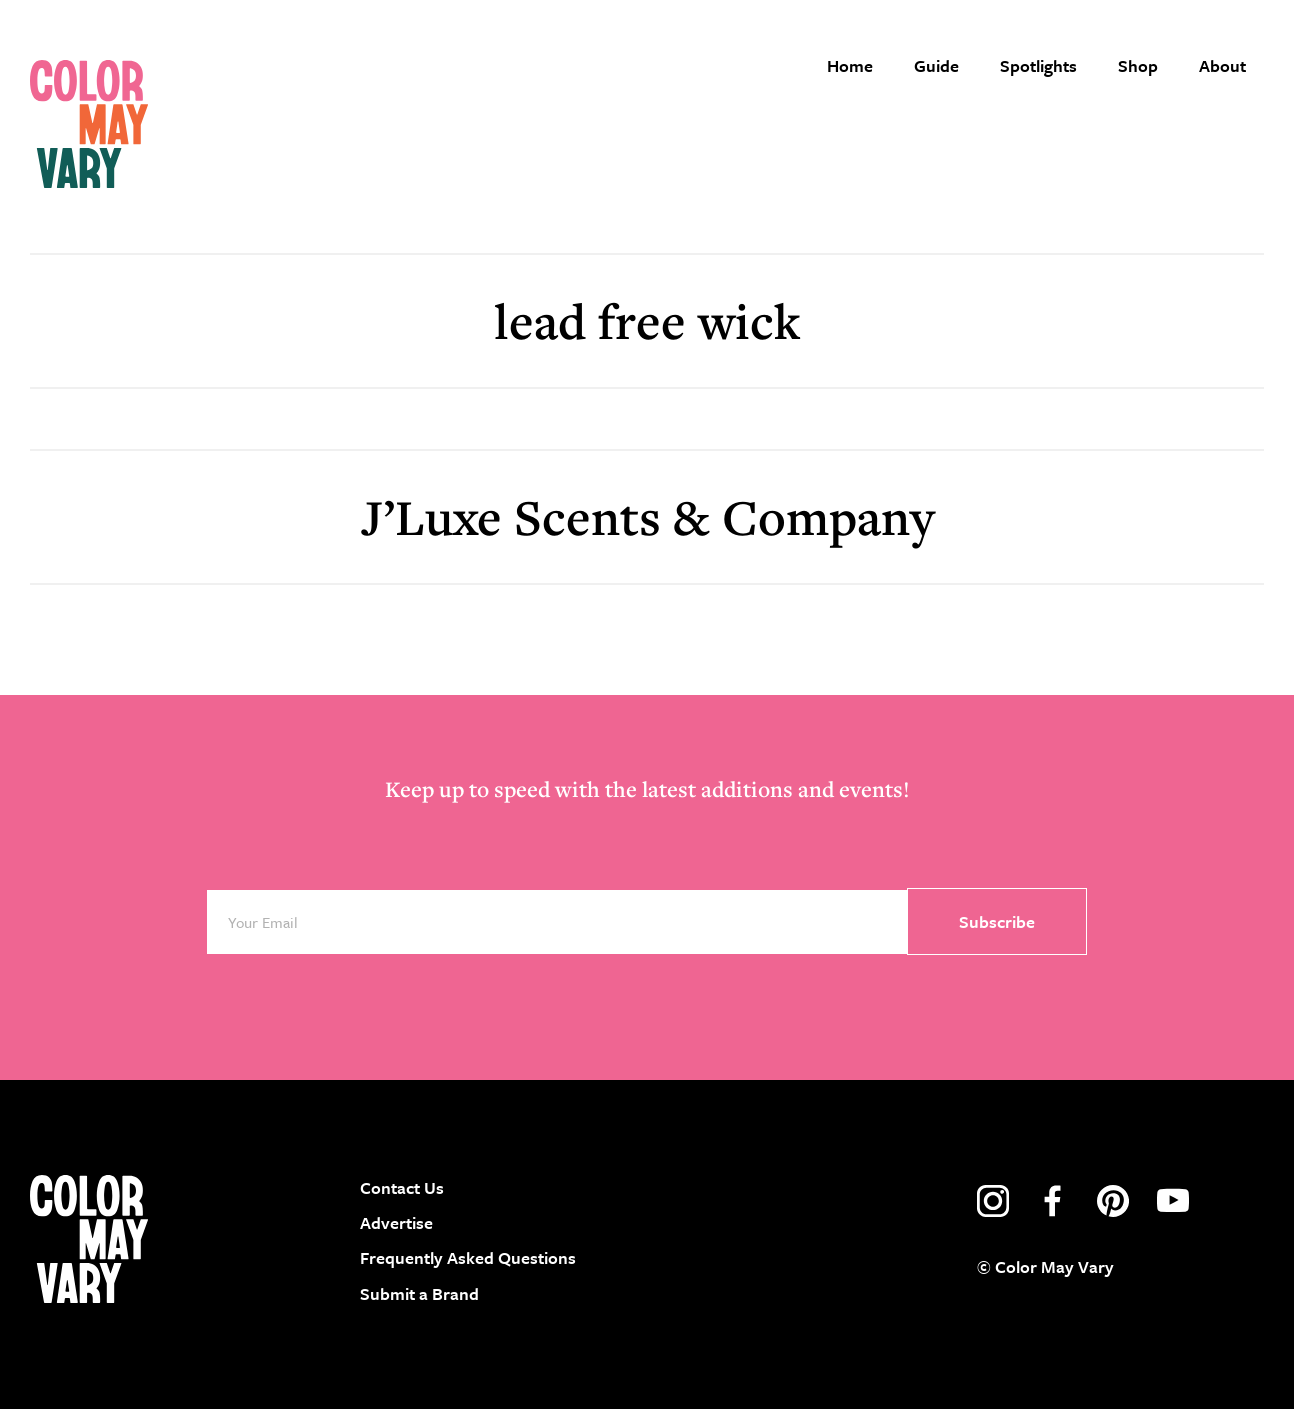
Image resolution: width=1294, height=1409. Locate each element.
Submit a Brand (419, 1293)
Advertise (396, 1222)
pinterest (1113, 1201)
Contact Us (402, 1187)
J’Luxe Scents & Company (647, 516)
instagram (993, 1201)
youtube (1173, 1201)
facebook (1053, 1201)
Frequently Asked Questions (468, 1257)
